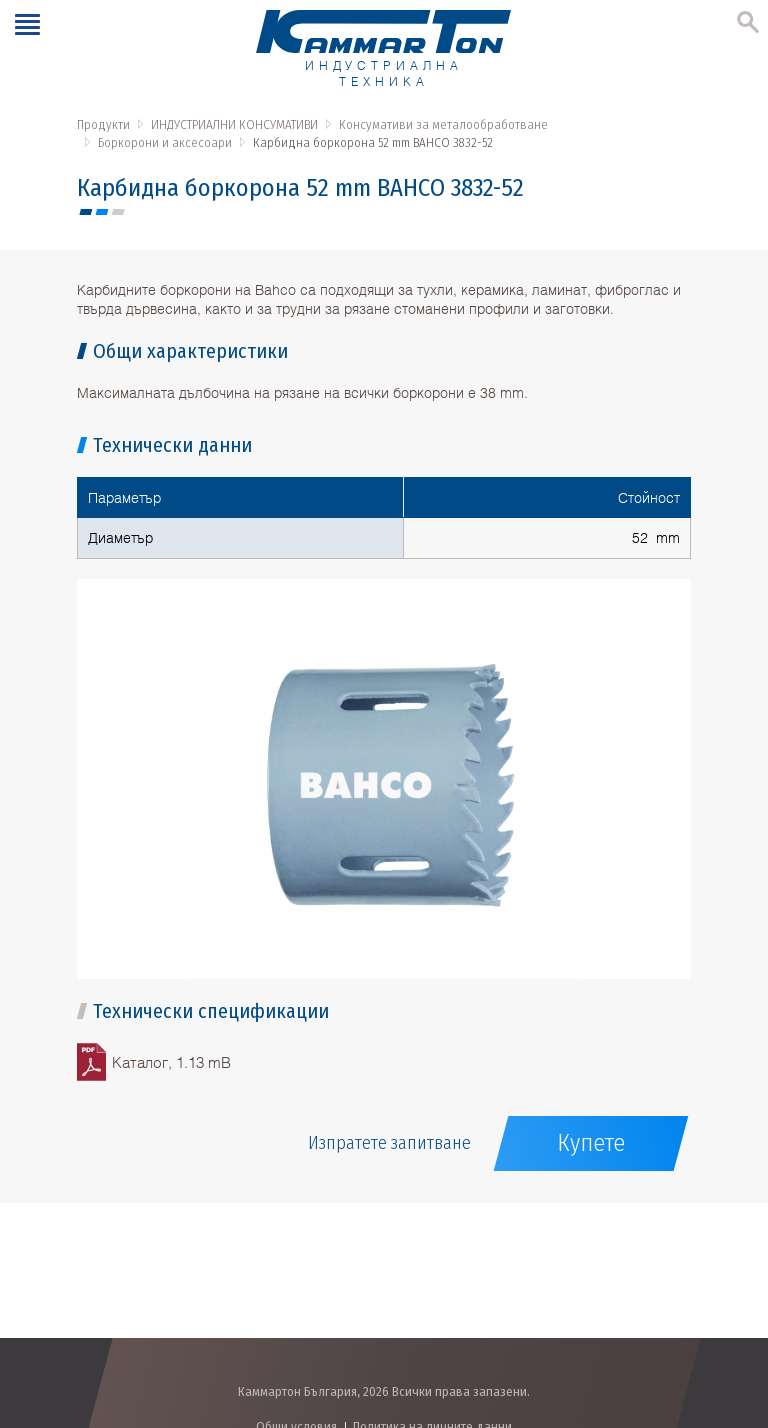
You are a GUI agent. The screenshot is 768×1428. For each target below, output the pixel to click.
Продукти (103, 124)
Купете (591, 1143)
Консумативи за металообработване (443, 124)
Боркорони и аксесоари (165, 142)
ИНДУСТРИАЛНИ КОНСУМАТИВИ (234, 124)
